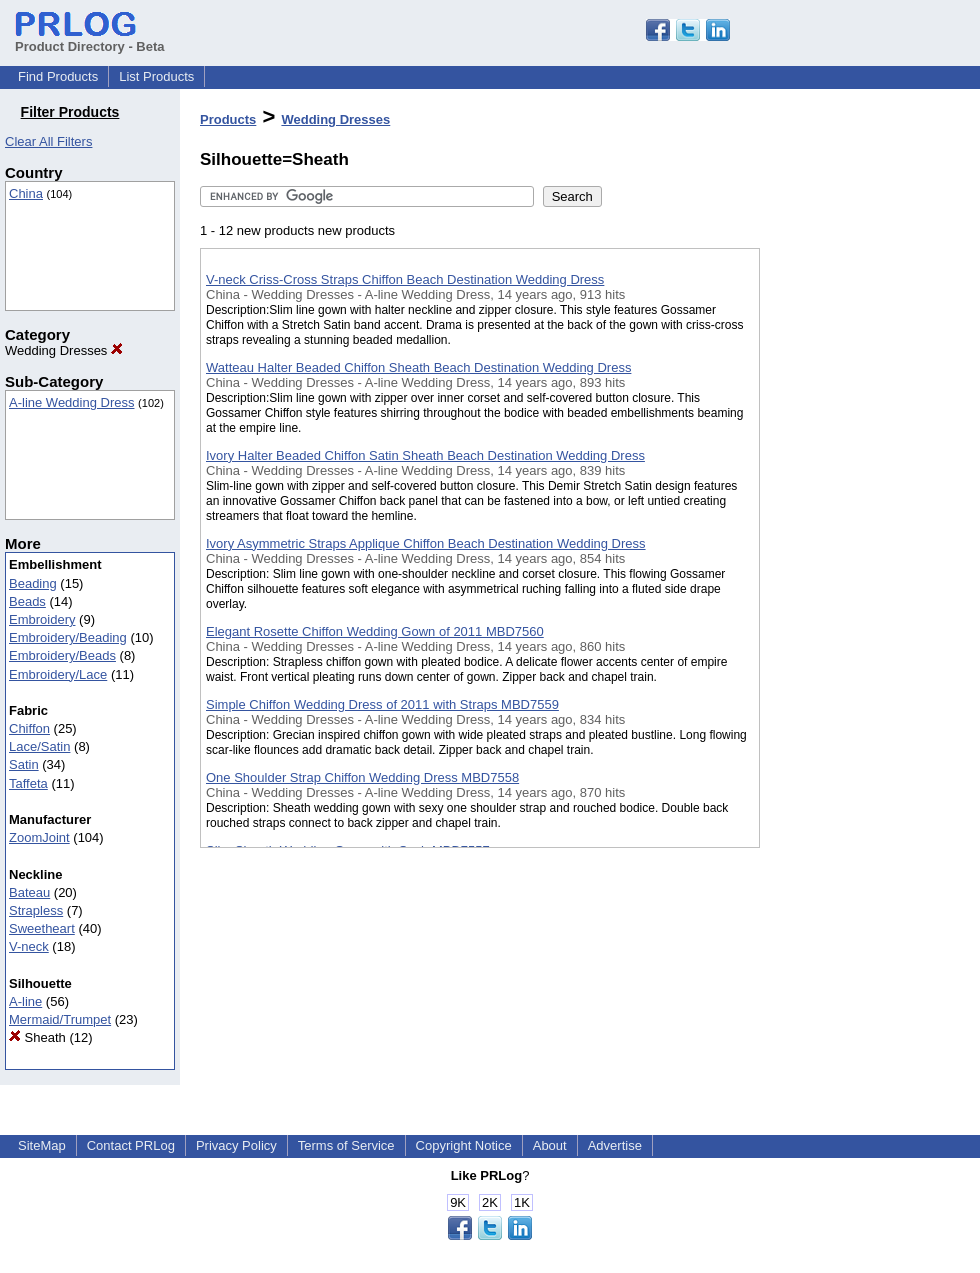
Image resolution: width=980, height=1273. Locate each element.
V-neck (29, 946)
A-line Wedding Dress (71, 402)
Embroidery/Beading (68, 637)
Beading (33, 583)
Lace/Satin (39, 746)
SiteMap (42, 1145)
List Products (156, 76)
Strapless (36, 910)
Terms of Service (346, 1145)
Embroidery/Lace (58, 674)
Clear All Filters (48, 141)
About (550, 1145)
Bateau (29, 892)
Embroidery (42, 619)
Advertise (615, 1145)
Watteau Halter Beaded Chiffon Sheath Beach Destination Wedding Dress (418, 367)
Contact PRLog (131, 1145)
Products (228, 119)
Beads (27, 601)
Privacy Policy (236, 1145)
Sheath (37, 1037)
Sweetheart (42, 928)
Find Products (58, 76)
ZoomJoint (39, 837)
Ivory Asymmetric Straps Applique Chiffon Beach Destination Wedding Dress (426, 543)
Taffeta (28, 783)
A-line (25, 1001)
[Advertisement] (860, 519)
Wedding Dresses (64, 350)
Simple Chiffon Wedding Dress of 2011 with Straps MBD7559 (382, 704)
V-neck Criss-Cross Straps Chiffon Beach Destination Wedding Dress (405, 279)
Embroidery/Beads (62, 655)
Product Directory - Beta (90, 39)
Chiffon (29, 728)
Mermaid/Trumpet (60, 1019)
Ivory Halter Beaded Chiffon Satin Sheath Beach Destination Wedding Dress (425, 455)
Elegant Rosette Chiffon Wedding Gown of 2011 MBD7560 (375, 631)
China (26, 193)
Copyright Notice (464, 1145)
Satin (24, 764)
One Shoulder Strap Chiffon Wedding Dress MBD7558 (362, 777)
